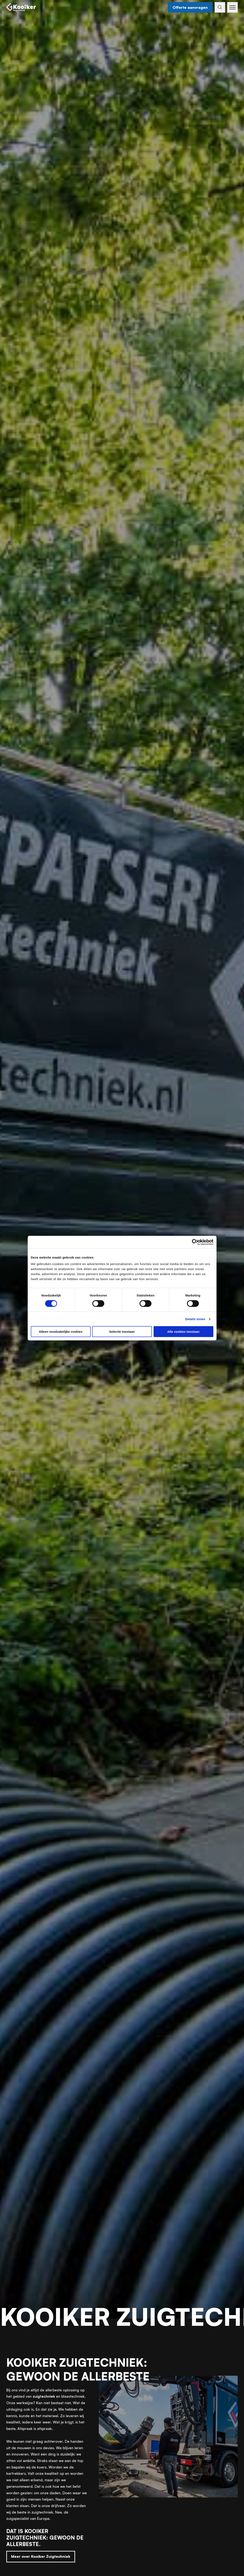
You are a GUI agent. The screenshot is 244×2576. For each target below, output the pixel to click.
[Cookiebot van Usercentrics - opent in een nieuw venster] (195, 1242)
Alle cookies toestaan (183, 1331)
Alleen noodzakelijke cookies (60, 1331)
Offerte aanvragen (190, 7)
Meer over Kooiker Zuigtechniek (40, 2556)
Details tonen (195, 1319)
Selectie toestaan (122, 1331)
